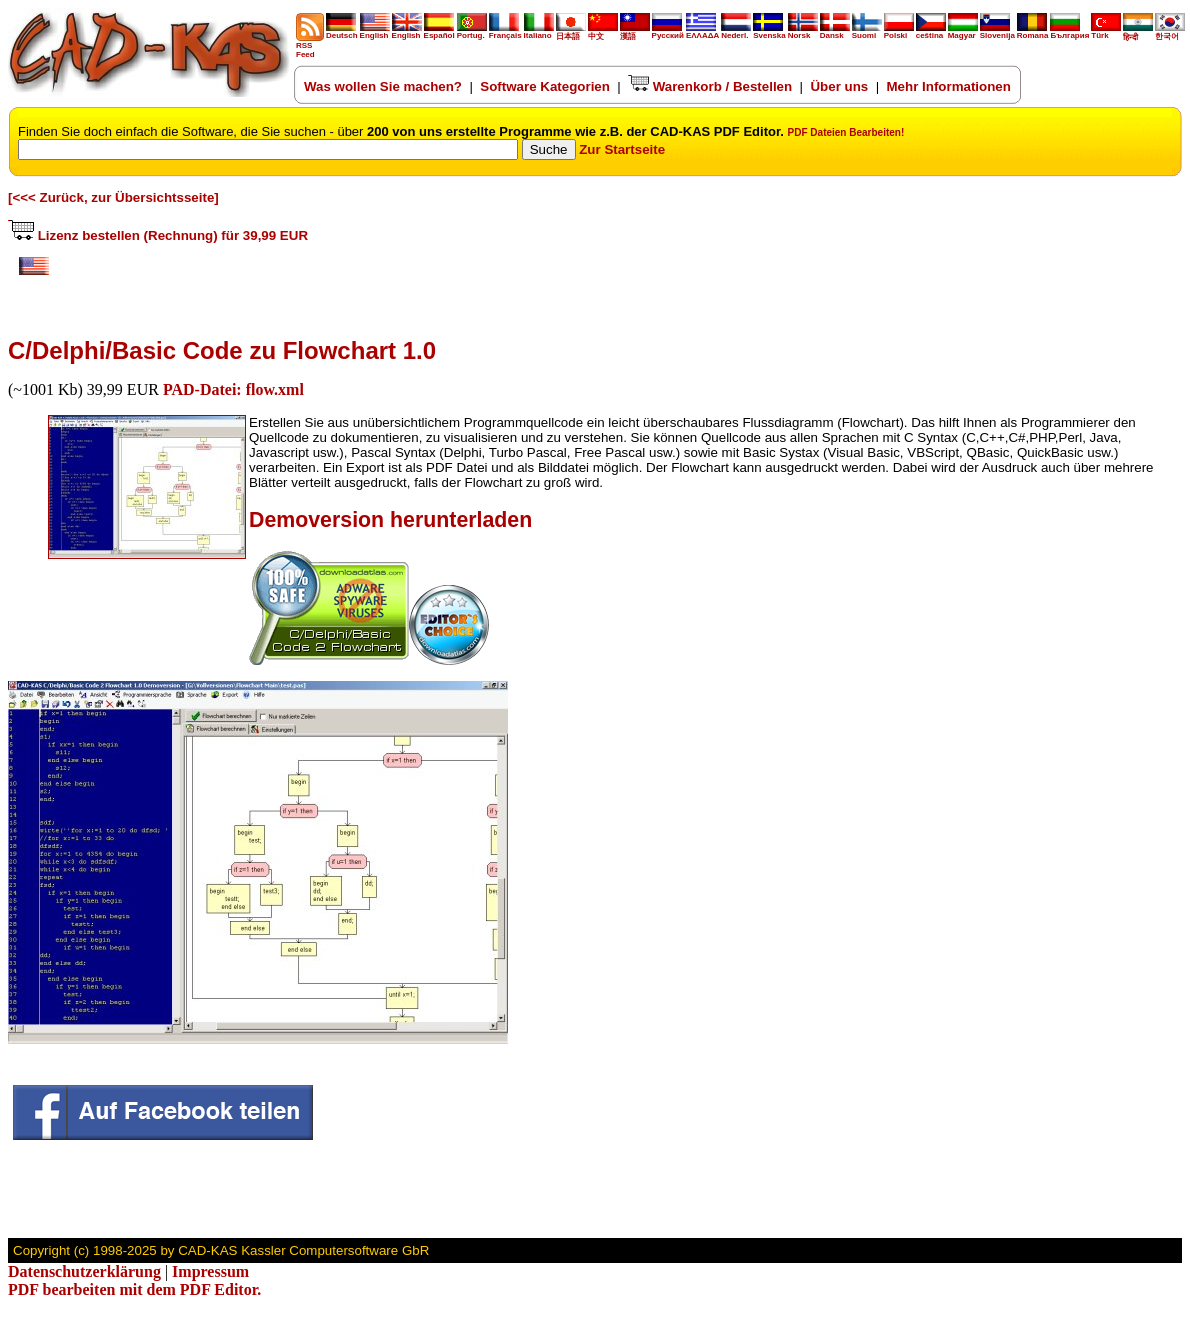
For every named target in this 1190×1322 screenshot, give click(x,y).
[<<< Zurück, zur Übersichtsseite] (113, 197)
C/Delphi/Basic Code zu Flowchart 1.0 (222, 350)
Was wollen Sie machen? (383, 86)
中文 (603, 32)
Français (505, 32)
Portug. (472, 32)
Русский (668, 35)
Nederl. (736, 32)
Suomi (867, 32)
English (375, 32)
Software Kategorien (545, 86)
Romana (1033, 32)
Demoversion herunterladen (390, 520)
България (1069, 32)
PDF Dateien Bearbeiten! (846, 132)
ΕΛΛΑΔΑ (702, 35)
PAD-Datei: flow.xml (233, 389)
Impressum (210, 1271)
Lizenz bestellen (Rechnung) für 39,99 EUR (158, 235)
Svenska (769, 32)
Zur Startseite (622, 149)
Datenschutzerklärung (84, 1271)
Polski (899, 32)
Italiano (539, 32)
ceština (931, 32)
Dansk (835, 32)
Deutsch (342, 32)
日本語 (571, 32)
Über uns (839, 86)
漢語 (635, 32)
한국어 (1170, 32)
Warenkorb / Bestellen (710, 86)
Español (439, 32)
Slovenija (997, 32)
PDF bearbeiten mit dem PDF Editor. (134, 1289)
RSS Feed (310, 46)
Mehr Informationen (949, 86)
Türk (1106, 32)
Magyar (963, 32)
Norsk (803, 32)
